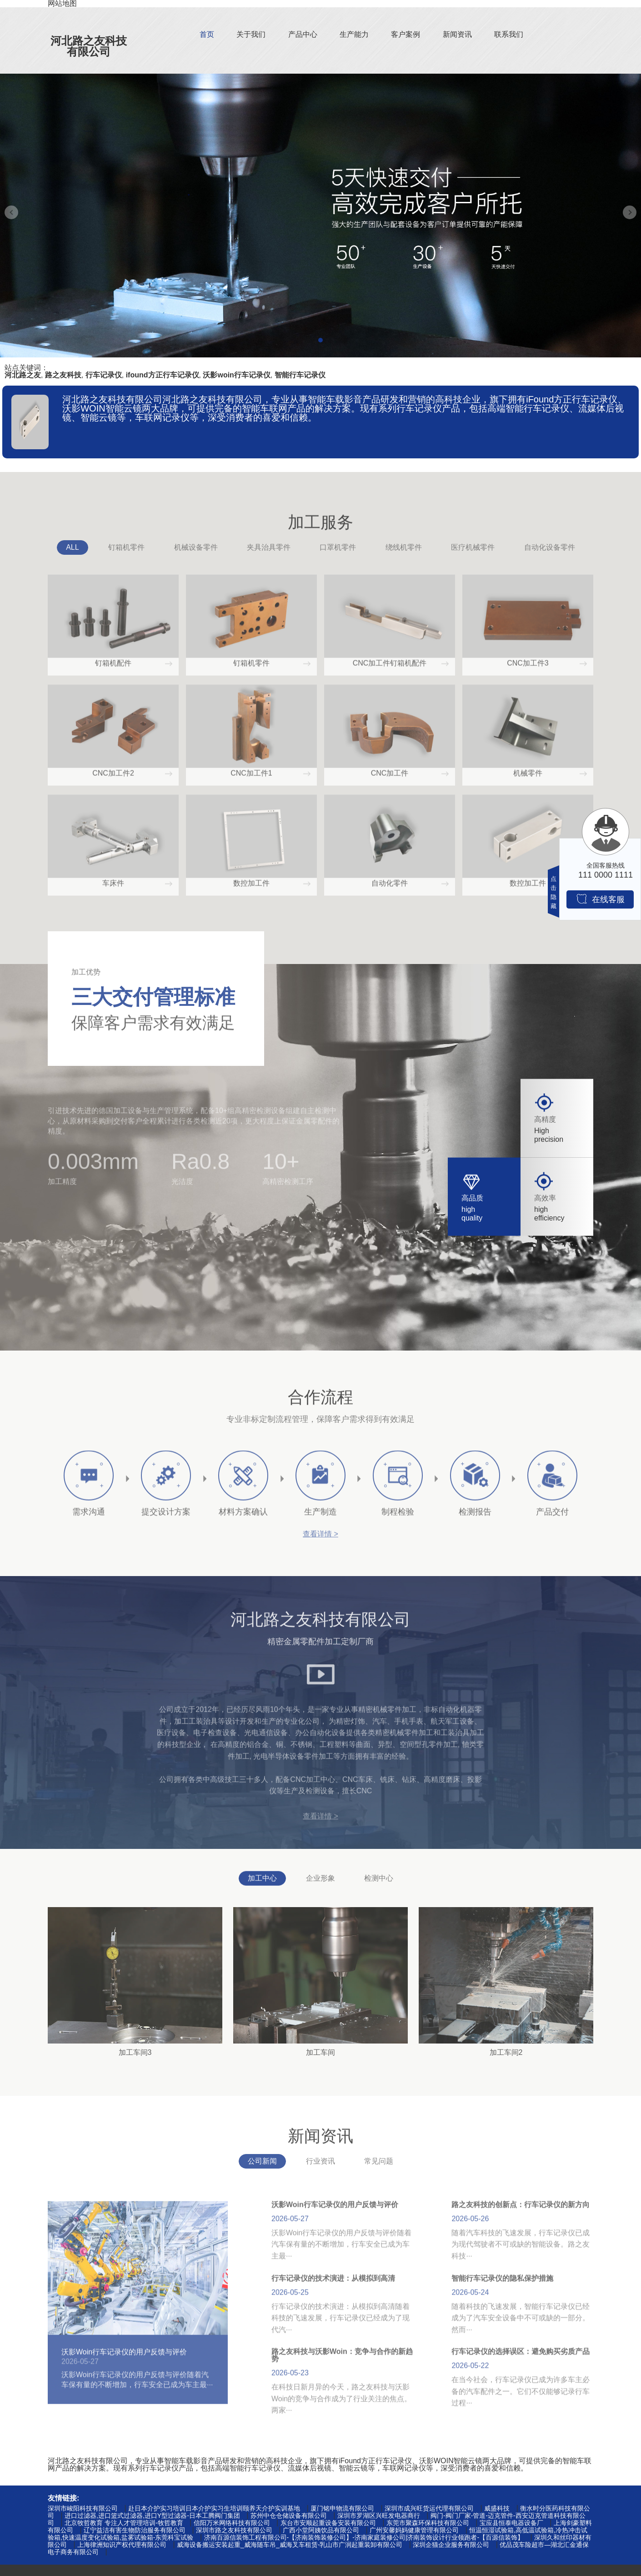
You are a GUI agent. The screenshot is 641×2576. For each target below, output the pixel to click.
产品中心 (302, 34)
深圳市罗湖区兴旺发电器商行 (378, 2515)
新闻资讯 (457, 34)
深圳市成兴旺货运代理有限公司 (429, 2508)
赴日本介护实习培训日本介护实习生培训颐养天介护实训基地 (214, 2508)
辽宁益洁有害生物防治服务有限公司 (134, 2530)
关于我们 (250, 34)
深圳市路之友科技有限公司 (234, 2530)
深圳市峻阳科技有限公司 (83, 2508)
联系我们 (508, 34)
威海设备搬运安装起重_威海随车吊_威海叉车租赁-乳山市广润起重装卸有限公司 (289, 2544)
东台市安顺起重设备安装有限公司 (328, 2522)
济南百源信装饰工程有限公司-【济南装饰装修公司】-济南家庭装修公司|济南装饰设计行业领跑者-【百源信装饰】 (364, 2537)
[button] (320, 340)
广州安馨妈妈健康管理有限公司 (414, 2530)
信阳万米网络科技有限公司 (232, 2522)
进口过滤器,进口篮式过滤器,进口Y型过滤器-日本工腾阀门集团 (152, 2515)
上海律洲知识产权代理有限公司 (121, 2544)
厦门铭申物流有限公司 (342, 2508)
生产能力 (354, 34)
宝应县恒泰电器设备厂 (511, 2522)
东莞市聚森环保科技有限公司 (427, 2522)
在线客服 (600, 898)
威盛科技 (497, 2508)
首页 (207, 34)
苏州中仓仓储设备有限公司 (288, 2515)
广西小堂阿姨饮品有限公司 (321, 2530)
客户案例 (405, 34)
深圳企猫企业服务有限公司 (451, 2544)
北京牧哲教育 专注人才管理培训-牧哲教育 (124, 2522)
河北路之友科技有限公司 (88, 46)
